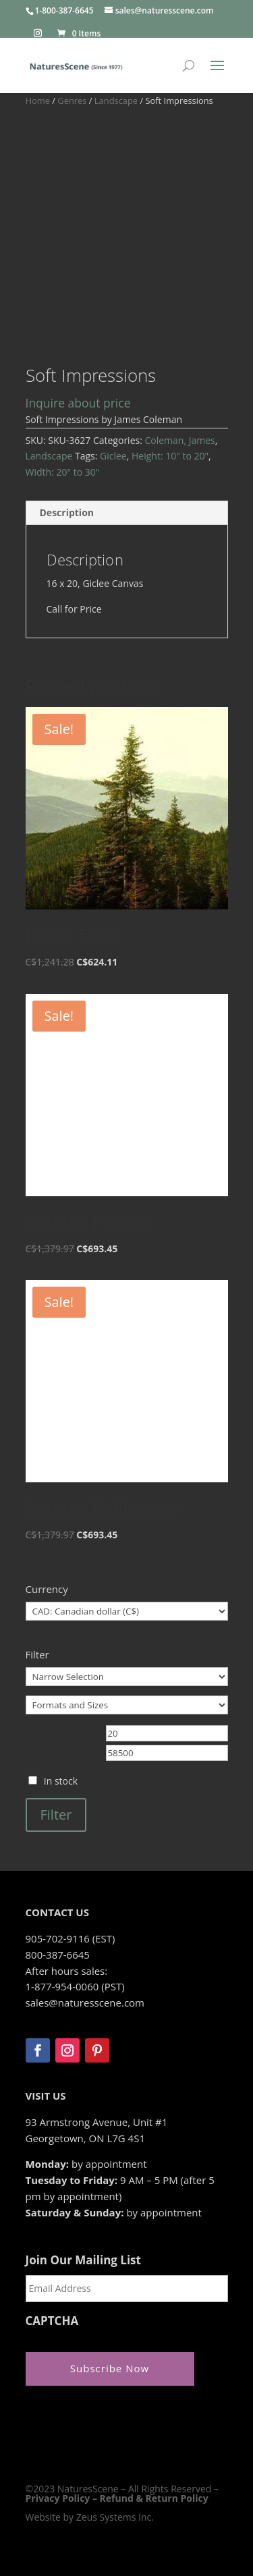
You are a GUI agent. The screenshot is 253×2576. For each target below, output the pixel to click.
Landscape (116, 100)
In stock (61, 1780)
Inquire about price (78, 403)
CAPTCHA (52, 2321)
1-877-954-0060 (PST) (75, 1986)
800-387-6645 (58, 1954)
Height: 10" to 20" (170, 455)
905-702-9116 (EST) (70, 1938)
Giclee (113, 455)
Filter (56, 1814)
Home (38, 100)
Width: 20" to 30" (63, 472)
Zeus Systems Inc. (115, 2517)
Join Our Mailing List (83, 2260)
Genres (71, 100)
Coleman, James (179, 440)
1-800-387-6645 (64, 10)
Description (67, 512)
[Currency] (127, 1611)
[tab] (127, 513)
